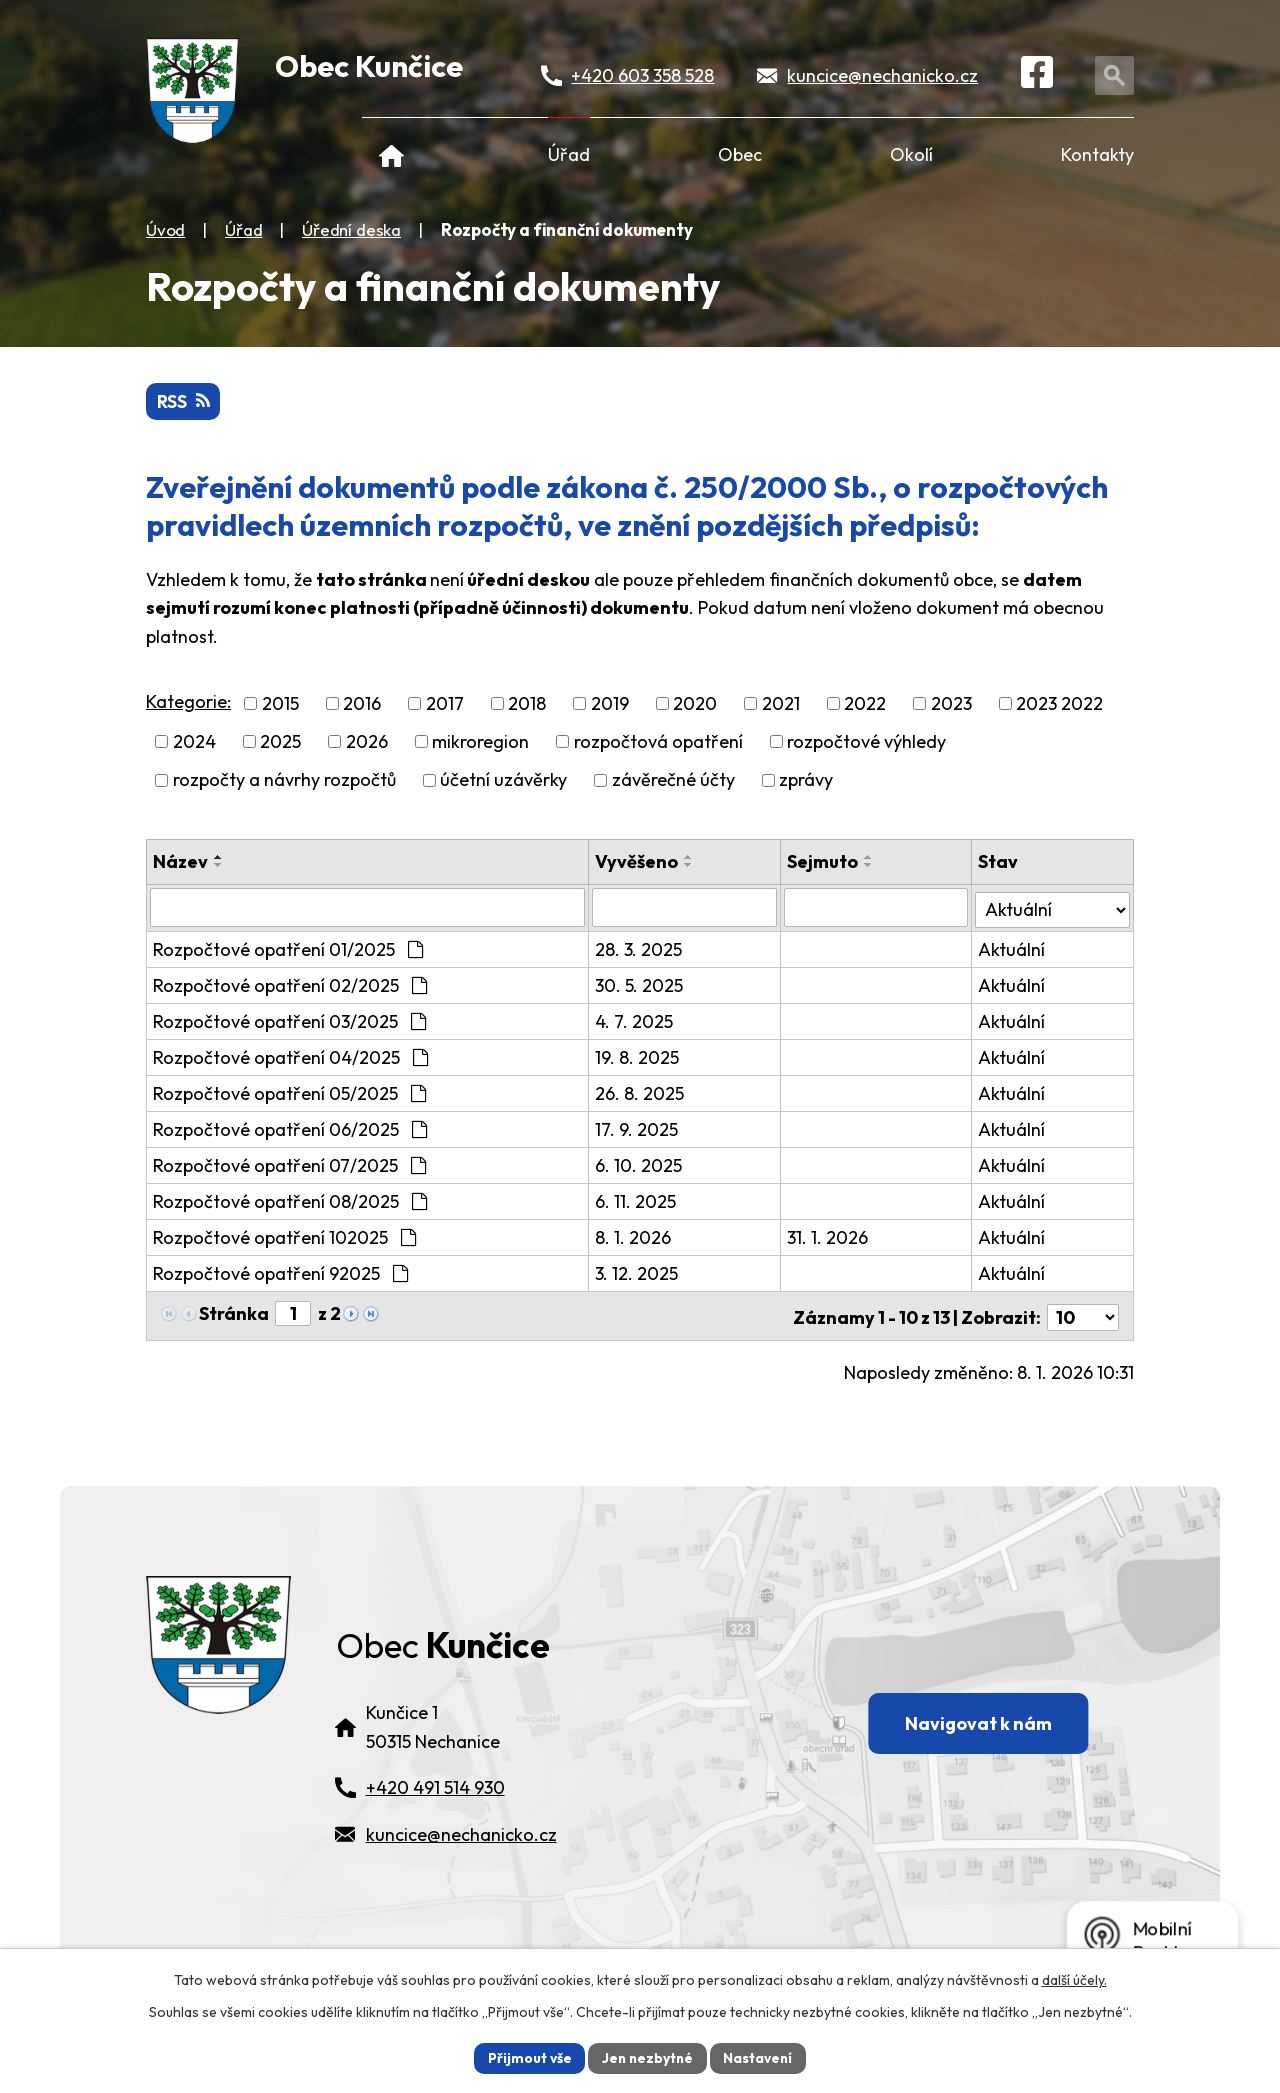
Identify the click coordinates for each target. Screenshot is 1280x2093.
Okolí (911, 154)
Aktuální (1011, 948)
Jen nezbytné (647, 2057)
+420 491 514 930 (435, 1810)
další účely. (1074, 1979)
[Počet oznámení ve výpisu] (1083, 1313)
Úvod (391, 154)
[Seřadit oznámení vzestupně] (219, 857)
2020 (695, 704)
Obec (740, 154)
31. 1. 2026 (827, 1236)
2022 (865, 704)
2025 (280, 742)
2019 (610, 704)
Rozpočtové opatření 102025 (284, 1236)
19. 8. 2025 (638, 1056)
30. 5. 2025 (640, 984)
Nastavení (760, 2057)
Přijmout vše (526, 2057)
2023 (951, 704)
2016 (362, 704)
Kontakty (1097, 154)
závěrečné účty (673, 780)
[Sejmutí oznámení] (876, 908)
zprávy (806, 780)
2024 (194, 742)
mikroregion (480, 742)
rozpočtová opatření (658, 742)
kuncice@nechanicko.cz (883, 76)
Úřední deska (351, 229)
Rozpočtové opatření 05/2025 (289, 1092)
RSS (184, 402)
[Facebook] (1039, 77)
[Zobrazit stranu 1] (293, 1312)
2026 (367, 742)
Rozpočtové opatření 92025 (280, 1272)
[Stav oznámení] (1052, 907)
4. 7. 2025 (635, 1020)
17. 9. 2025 (637, 1128)
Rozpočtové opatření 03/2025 (289, 1020)
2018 (527, 704)
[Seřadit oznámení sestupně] (219, 865)
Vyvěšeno (637, 861)
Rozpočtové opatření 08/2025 (290, 1200)
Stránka (234, 1312)
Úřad (569, 154)
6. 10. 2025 (639, 1164)
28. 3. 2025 (639, 948)
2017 (445, 704)
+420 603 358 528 (644, 76)
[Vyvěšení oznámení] (685, 908)
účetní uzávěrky (503, 780)
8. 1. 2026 (634, 1236)
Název (180, 861)
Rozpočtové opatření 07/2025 (289, 1164)
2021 (781, 704)
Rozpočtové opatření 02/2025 (290, 984)
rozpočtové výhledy (866, 742)
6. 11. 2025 (636, 1200)
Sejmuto (822, 861)
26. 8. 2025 (640, 1092)
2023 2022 (1059, 704)
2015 (280, 704)
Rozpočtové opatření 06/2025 (290, 1128)
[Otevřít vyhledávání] (1116, 76)
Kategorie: (188, 702)
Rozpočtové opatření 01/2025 (288, 948)
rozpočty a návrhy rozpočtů (284, 780)
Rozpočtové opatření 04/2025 (290, 1056)
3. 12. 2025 (637, 1272)
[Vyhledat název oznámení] (368, 908)
